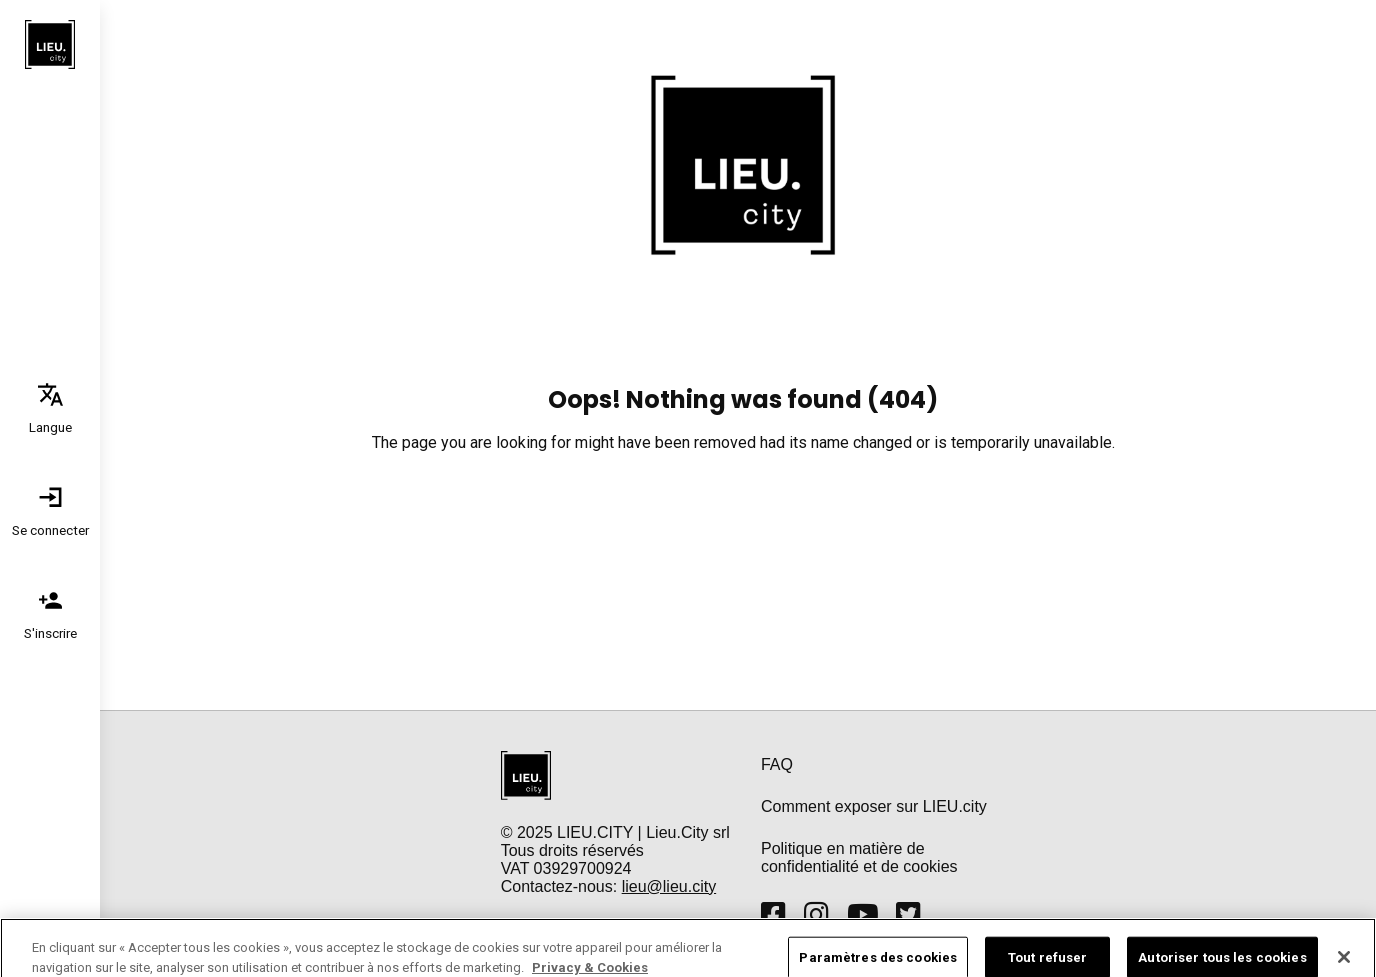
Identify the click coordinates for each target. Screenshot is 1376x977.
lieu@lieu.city (669, 886)
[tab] (50, 407)
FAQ (777, 764)
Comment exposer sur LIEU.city (874, 806)
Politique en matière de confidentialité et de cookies (859, 857)
